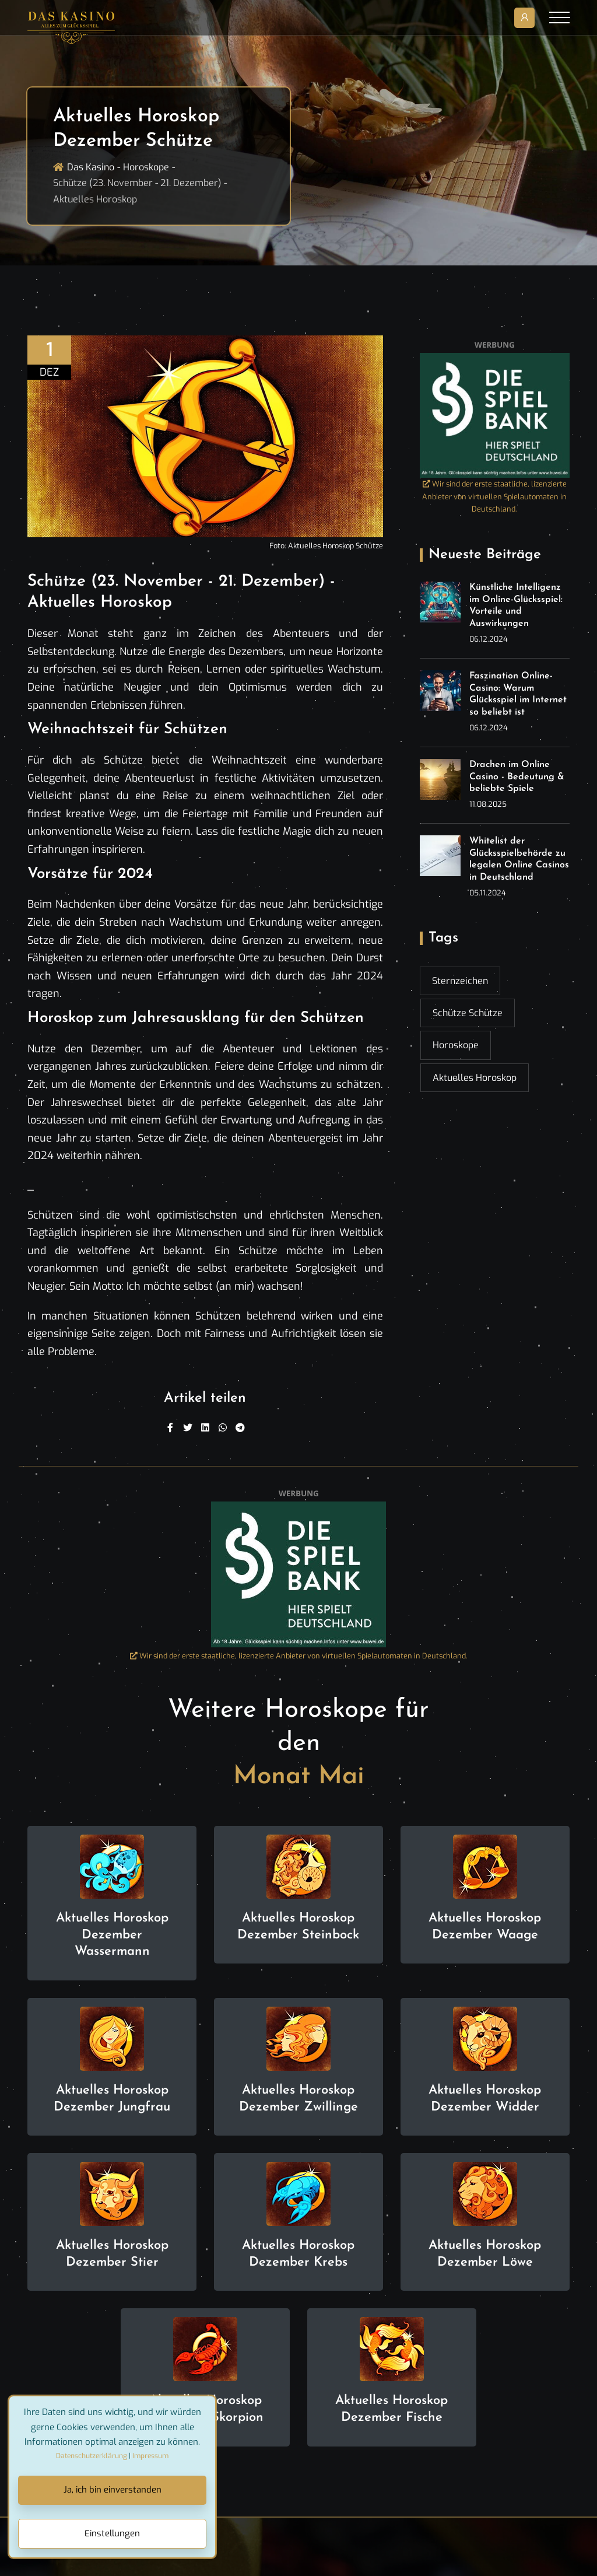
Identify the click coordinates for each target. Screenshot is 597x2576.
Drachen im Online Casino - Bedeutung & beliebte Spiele (516, 777)
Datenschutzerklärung (91, 2455)
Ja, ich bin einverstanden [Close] (112, 2490)
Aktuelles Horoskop (475, 1078)
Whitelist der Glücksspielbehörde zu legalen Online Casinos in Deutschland (519, 859)
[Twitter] (187, 1428)
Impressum (150, 2455)
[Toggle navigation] (559, 17)
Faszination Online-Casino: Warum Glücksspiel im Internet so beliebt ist (518, 694)
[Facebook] (170, 1428)
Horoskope (146, 167)
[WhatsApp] (222, 1428)
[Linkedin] (205, 1428)
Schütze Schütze (468, 1013)
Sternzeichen (460, 981)
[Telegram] (240, 1428)
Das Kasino (90, 167)
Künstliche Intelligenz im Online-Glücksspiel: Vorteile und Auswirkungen (516, 605)
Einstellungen (112, 2533)
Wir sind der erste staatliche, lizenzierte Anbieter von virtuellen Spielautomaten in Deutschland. (494, 496)
